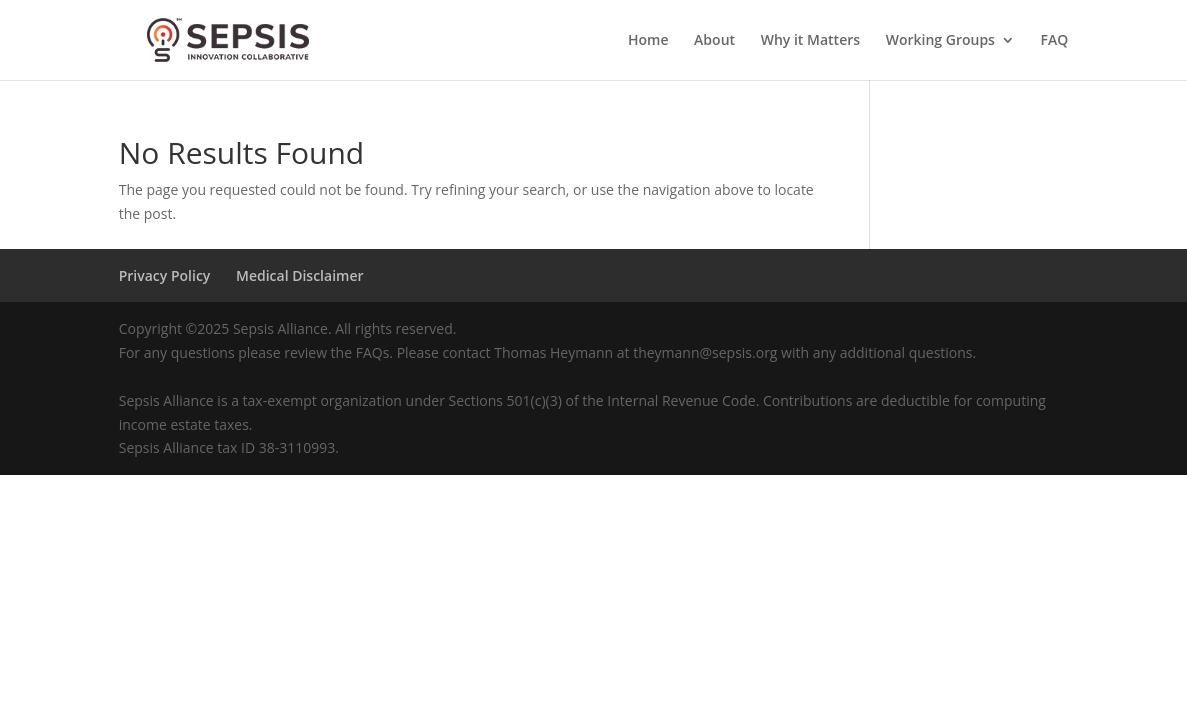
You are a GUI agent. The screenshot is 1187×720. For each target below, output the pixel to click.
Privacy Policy (165, 275)
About (714, 41)
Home (648, 41)
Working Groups (940, 41)
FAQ (1055, 41)
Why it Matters (810, 41)
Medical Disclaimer (300, 275)
